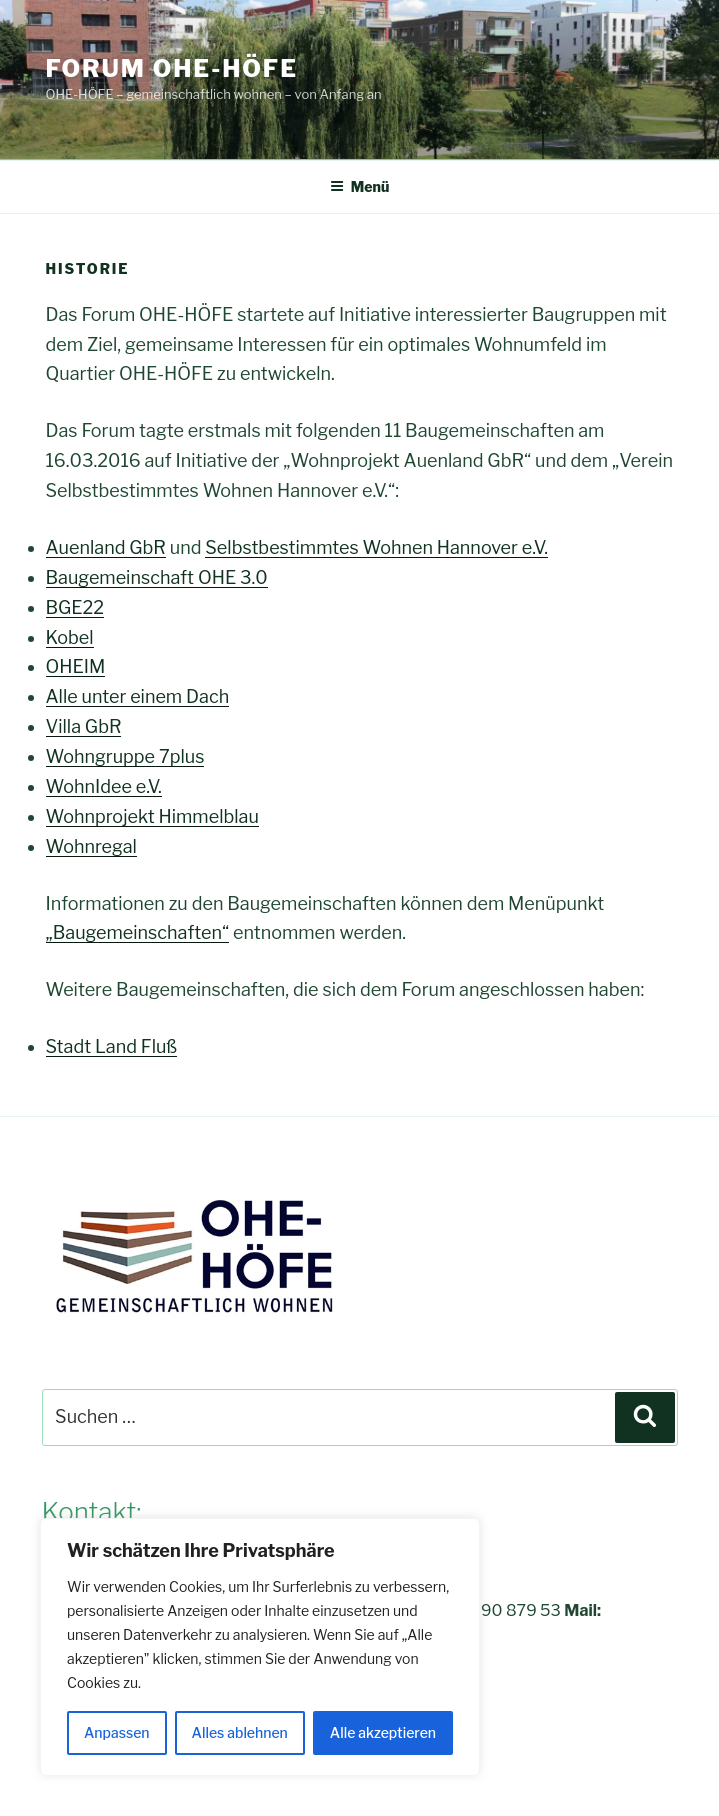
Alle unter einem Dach (138, 696)
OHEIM (76, 666)
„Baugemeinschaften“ (138, 932)
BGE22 (75, 607)
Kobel (70, 637)
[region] (260, 1647)
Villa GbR (84, 726)
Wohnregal (91, 846)
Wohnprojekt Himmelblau (152, 816)
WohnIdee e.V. (104, 786)
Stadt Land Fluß (112, 1046)
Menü (360, 186)
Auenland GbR (106, 547)
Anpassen (117, 1732)
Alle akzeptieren (383, 1732)
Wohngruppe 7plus (125, 756)
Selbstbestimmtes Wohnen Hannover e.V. (376, 547)
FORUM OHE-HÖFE (172, 68)
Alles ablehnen (240, 1732)
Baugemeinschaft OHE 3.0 (157, 577)
